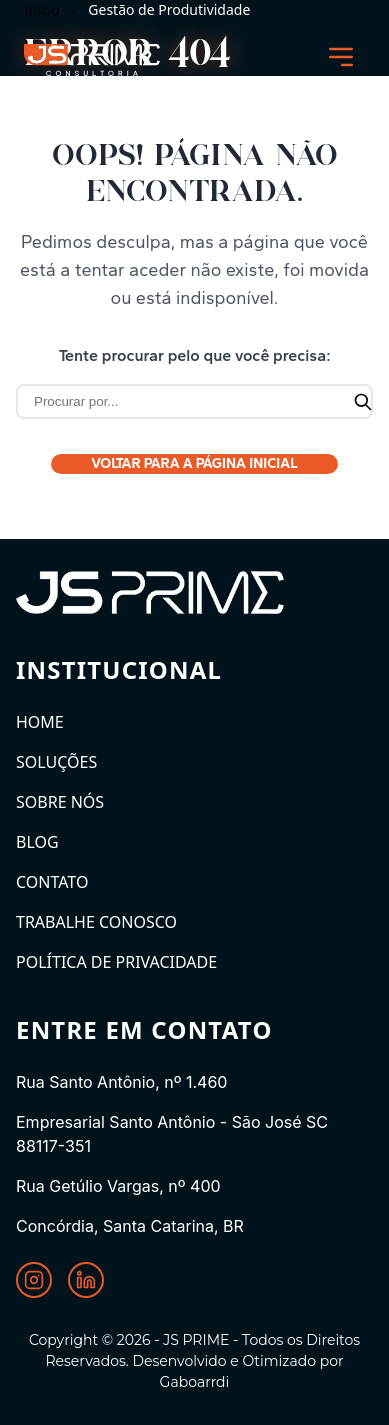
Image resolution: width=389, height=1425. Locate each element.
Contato (52, 882)
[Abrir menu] (341, 57)
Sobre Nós (60, 802)
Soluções (56, 762)
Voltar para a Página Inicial (194, 463)
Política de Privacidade (116, 962)
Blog (37, 842)
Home (40, 722)
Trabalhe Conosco (96, 922)
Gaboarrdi (195, 1382)
